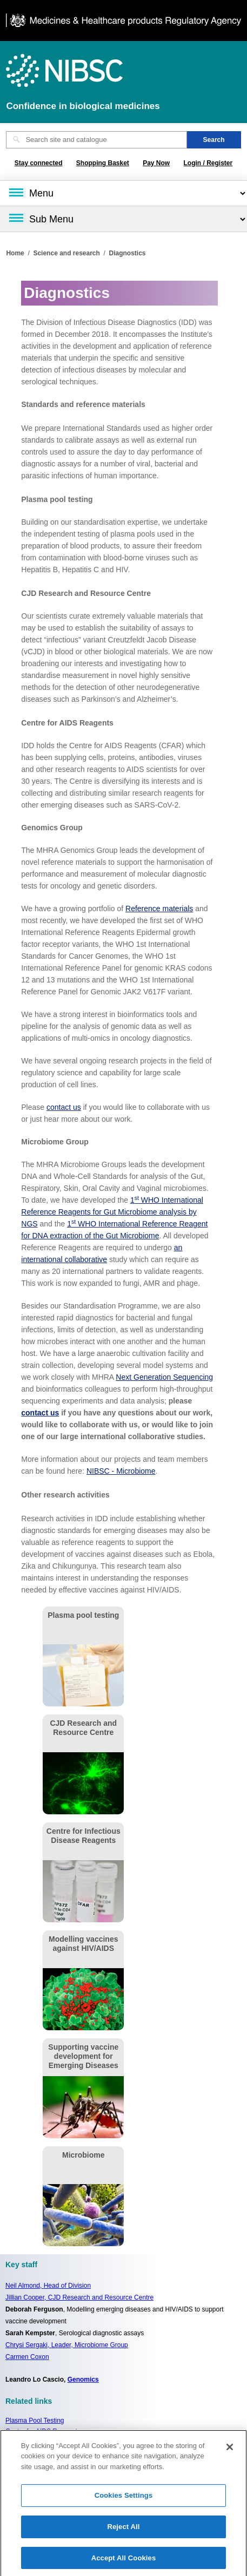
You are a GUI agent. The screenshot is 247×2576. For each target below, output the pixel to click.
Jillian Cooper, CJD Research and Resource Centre (79, 2297)
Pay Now (156, 163)
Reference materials (159, 908)
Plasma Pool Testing (34, 2420)
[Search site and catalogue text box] (96, 139)
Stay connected (39, 163)
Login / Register (208, 163)
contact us (63, 1107)
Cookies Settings (124, 2500)
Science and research (66, 253)
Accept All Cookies (123, 2562)
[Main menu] (123, 193)
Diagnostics (127, 253)
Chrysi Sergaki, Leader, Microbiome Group (66, 2345)
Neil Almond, (48, 2285)
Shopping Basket (102, 163)
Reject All (123, 2530)
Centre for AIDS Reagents (43, 2431)
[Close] (230, 2451)
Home (15, 253)
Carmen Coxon (27, 2357)
